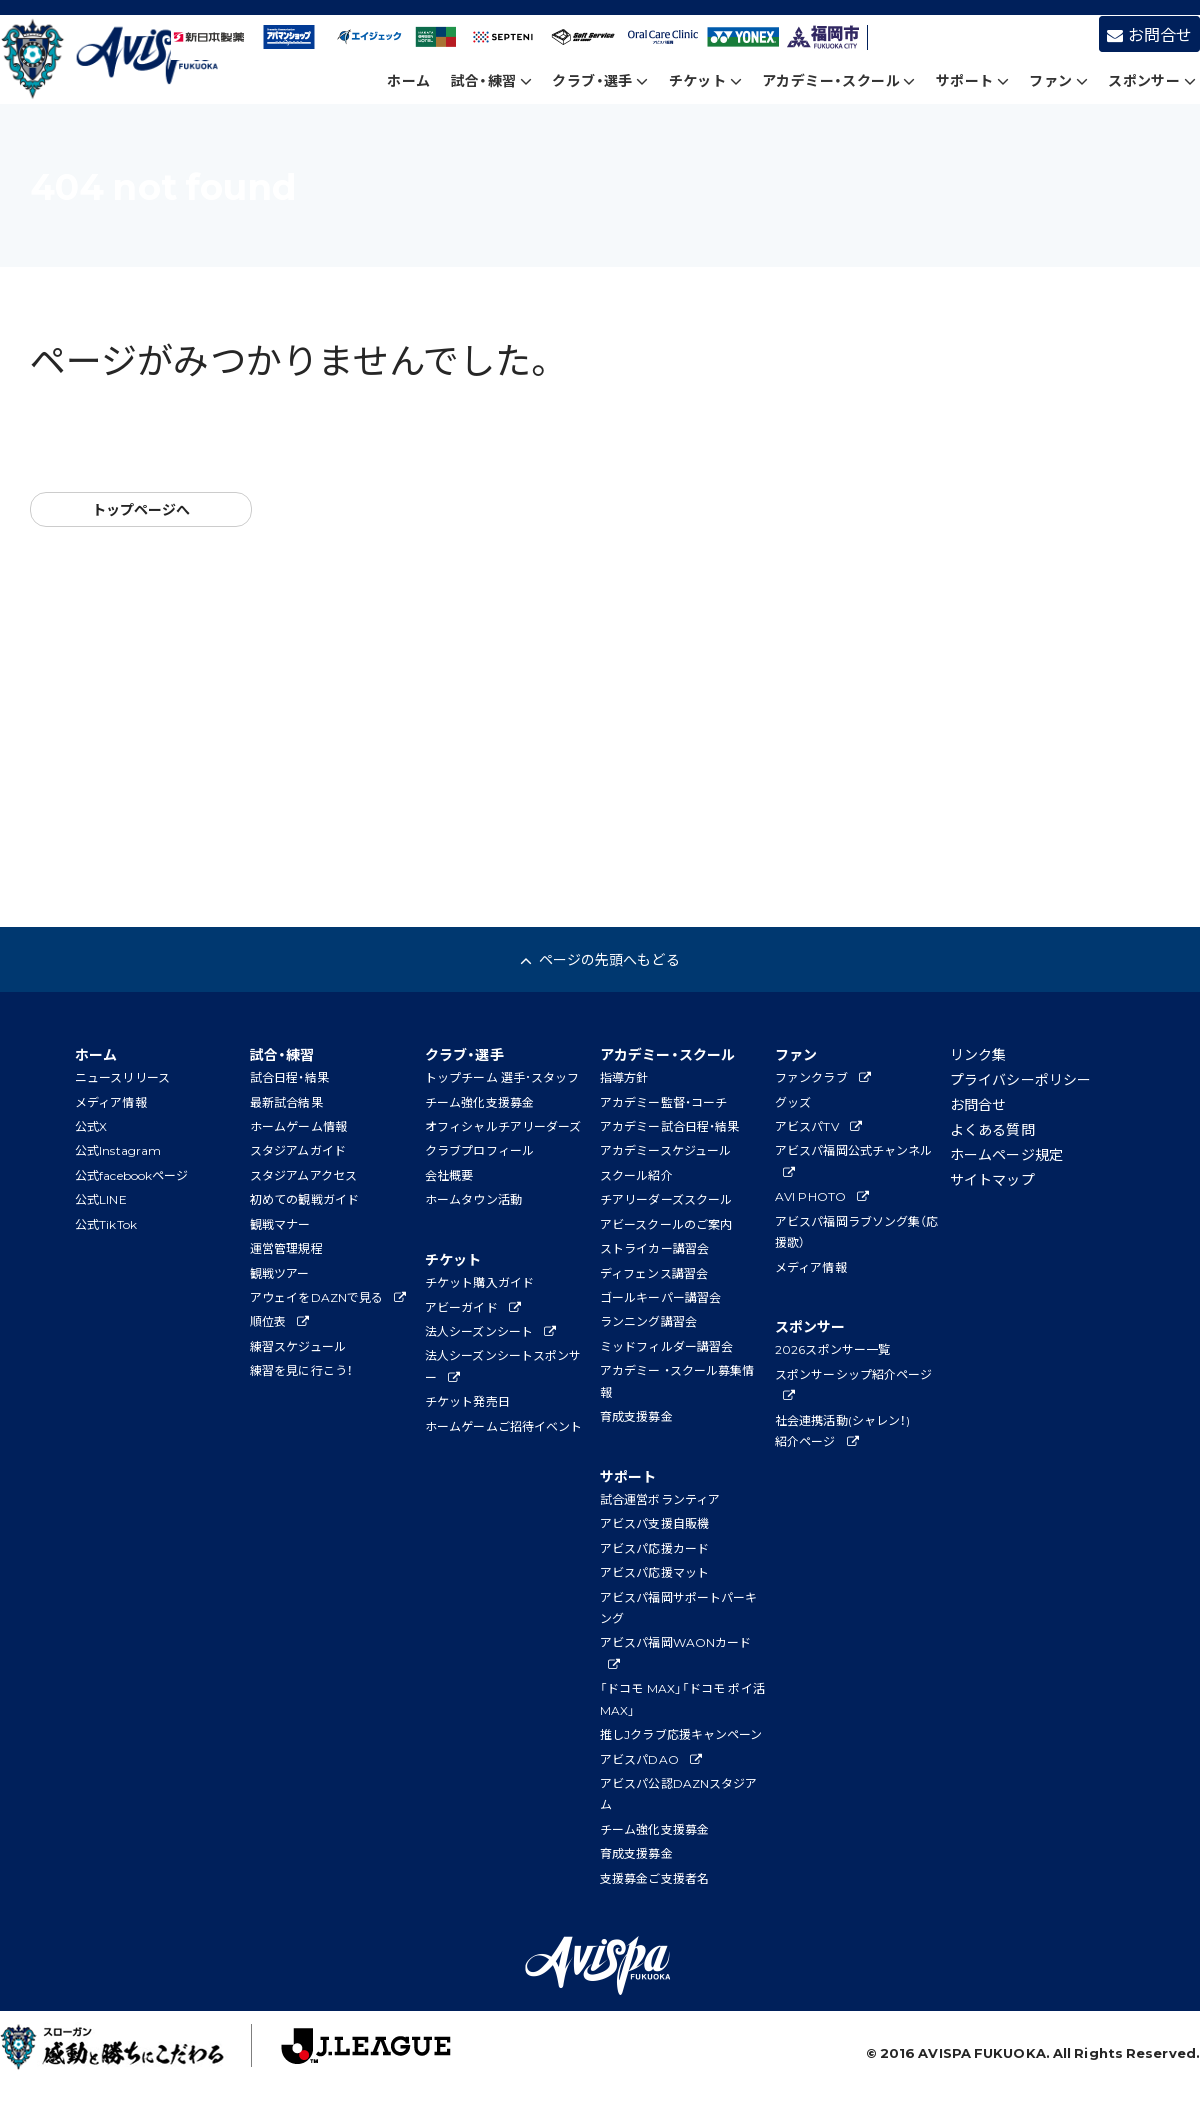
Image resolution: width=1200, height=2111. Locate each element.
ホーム (408, 80)
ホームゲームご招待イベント (503, 1426)
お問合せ (1149, 34)
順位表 (280, 1321)
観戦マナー (280, 1224)
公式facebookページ (131, 1175)
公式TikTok (106, 1224)
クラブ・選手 (600, 80)
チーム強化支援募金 (479, 1102)
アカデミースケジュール (665, 1150)
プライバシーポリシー (1020, 1079)
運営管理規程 (286, 1248)
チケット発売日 (467, 1401)
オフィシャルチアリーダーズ (503, 1126)
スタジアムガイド (298, 1150)
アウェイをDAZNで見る (328, 1297)
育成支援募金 (636, 1416)
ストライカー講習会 (654, 1248)
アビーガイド (473, 1307)
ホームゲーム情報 (298, 1126)
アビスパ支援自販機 (654, 1523)
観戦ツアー (280, 1273)
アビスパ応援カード (654, 1548)
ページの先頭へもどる (599, 959)
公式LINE (101, 1199)
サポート (972, 80)
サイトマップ (992, 1179)
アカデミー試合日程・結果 (669, 1126)
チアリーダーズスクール (666, 1199)
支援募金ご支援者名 (654, 1878)
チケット (705, 80)
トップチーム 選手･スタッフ (502, 1077)
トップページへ (141, 509)
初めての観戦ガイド (304, 1199)
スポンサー (1152, 80)
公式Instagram (118, 1150)
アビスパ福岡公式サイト (113, 60)
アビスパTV (818, 1126)
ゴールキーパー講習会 (660, 1297)
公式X (91, 1126)
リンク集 (978, 1054)
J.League (347, 2051)
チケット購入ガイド (479, 1282)
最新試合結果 (286, 1102)
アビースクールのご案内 (666, 1224)
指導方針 (624, 1077)
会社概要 (449, 1175)
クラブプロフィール (479, 1150)
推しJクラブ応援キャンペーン (681, 1734)
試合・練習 (492, 80)
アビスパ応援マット (654, 1572)
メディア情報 (111, 1102)
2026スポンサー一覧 (832, 1349)
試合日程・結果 (289, 1077)
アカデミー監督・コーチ (663, 1102)
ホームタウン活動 (473, 1199)
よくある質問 (992, 1129)
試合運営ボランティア (660, 1499)
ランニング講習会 (648, 1321)
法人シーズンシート (490, 1331)
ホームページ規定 (1006, 1154)
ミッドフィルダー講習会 (666, 1346)
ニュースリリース (122, 1077)
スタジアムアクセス (303, 1175)
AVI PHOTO (822, 1196)
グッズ (793, 1102)
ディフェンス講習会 (654, 1273)
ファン (1058, 80)
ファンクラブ (823, 1077)
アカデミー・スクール (839, 80)
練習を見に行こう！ (301, 1370)
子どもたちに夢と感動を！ (121, 2051)
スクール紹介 (636, 1175)
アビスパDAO (651, 1759)
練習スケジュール (298, 1346)
